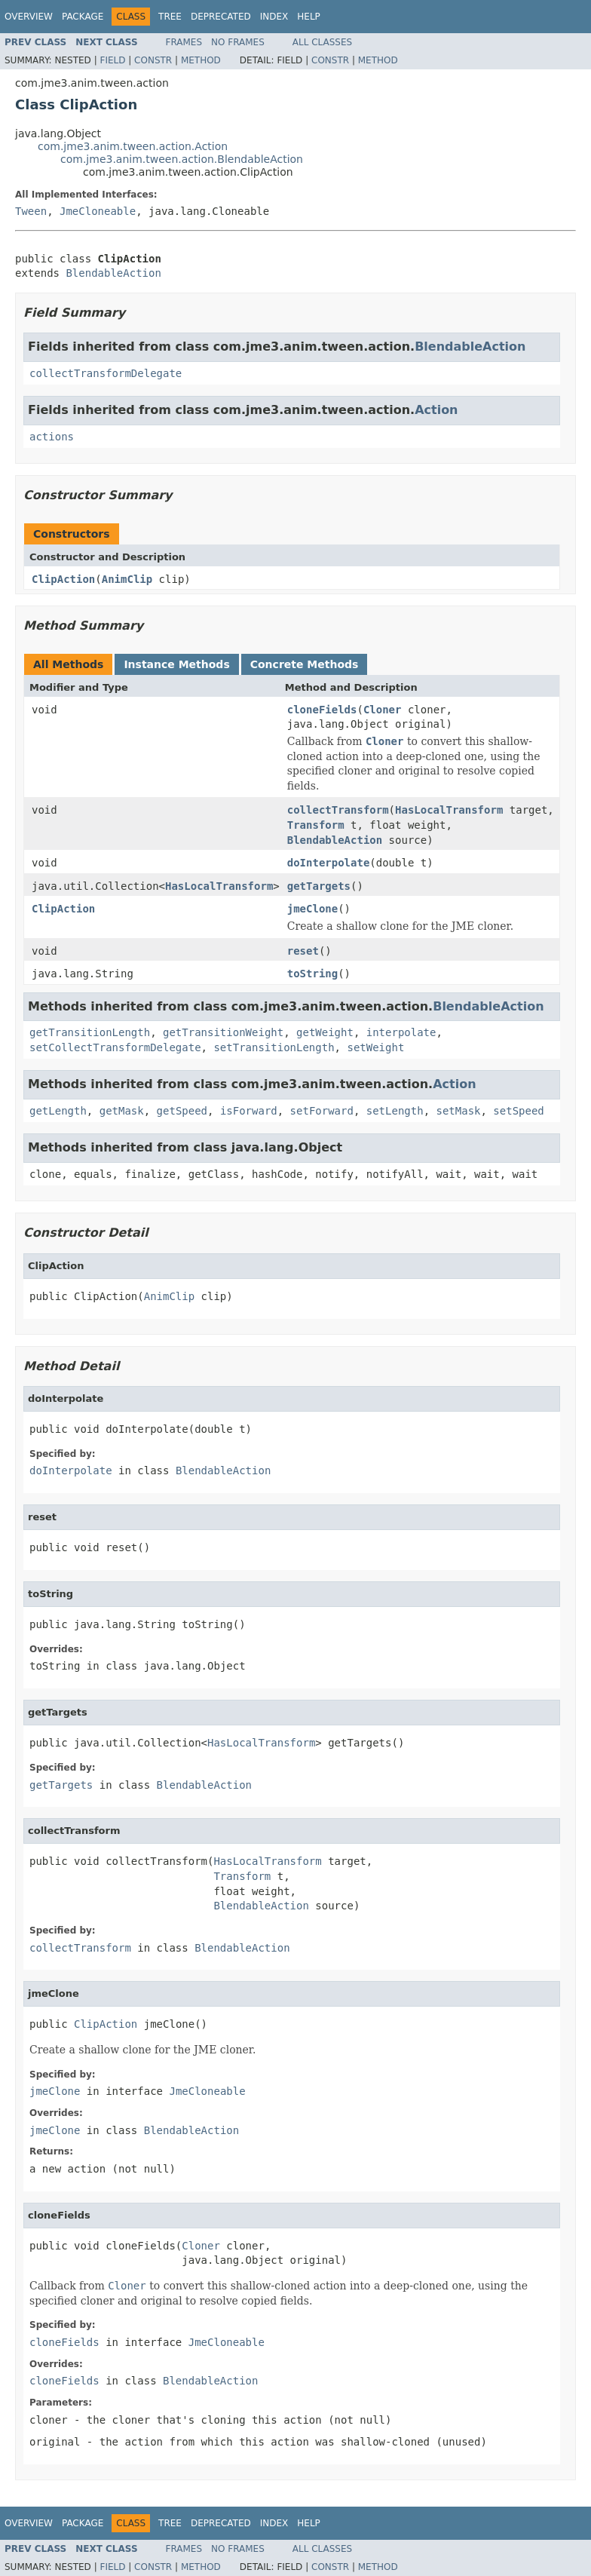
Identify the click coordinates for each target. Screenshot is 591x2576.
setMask (458, 1111)
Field (112, 60)
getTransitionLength (89, 1032)
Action (436, 410)
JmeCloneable (98, 211)
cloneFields (322, 710)
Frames (184, 42)
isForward (248, 1111)
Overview (29, 16)
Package (82, 16)
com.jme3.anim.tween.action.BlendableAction (181, 159)
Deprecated (221, 16)
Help (308, 16)
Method (201, 60)
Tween (31, 211)
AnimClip (127, 579)
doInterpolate (328, 863)
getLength (58, 1111)
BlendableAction (113, 273)
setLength (395, 1111)
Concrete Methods (304, 664)
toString (312, 974)
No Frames (238, 42)
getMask (122, 1111)
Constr (153, 60)
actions (51, 437)
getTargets (319, 886)
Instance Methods (176, 664)
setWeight (375, 1047)
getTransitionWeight (223, 1032)
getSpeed (182, 1111)
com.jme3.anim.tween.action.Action (133, 146)
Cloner (382, 710)
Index (274, 16)
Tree (170, 16)
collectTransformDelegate (105, 373)
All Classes (322, 42)
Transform (315, 825)
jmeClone (312, 909)
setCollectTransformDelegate (115, 1047)
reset (303, 951)
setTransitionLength (273, 1047)
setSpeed (518, 1111)
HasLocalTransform (449, 810)
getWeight (325, 1032)
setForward (322, 1111)
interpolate (401, 1032)
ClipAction (63, 579)
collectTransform (338, 810)
